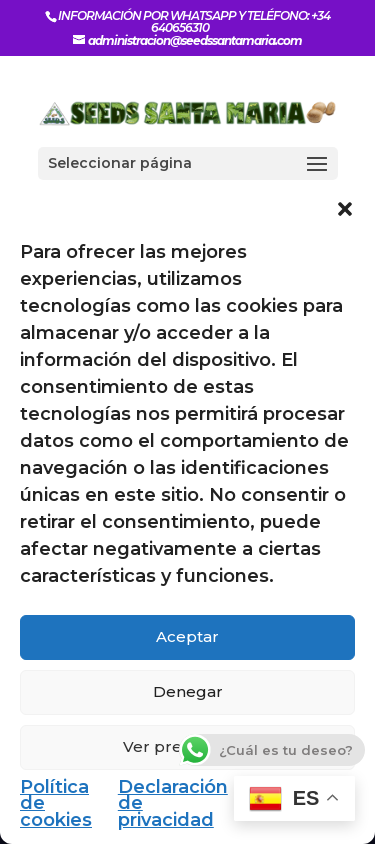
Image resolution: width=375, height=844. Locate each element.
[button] (345, 209)
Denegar (188, 691)
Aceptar (187, 636)
